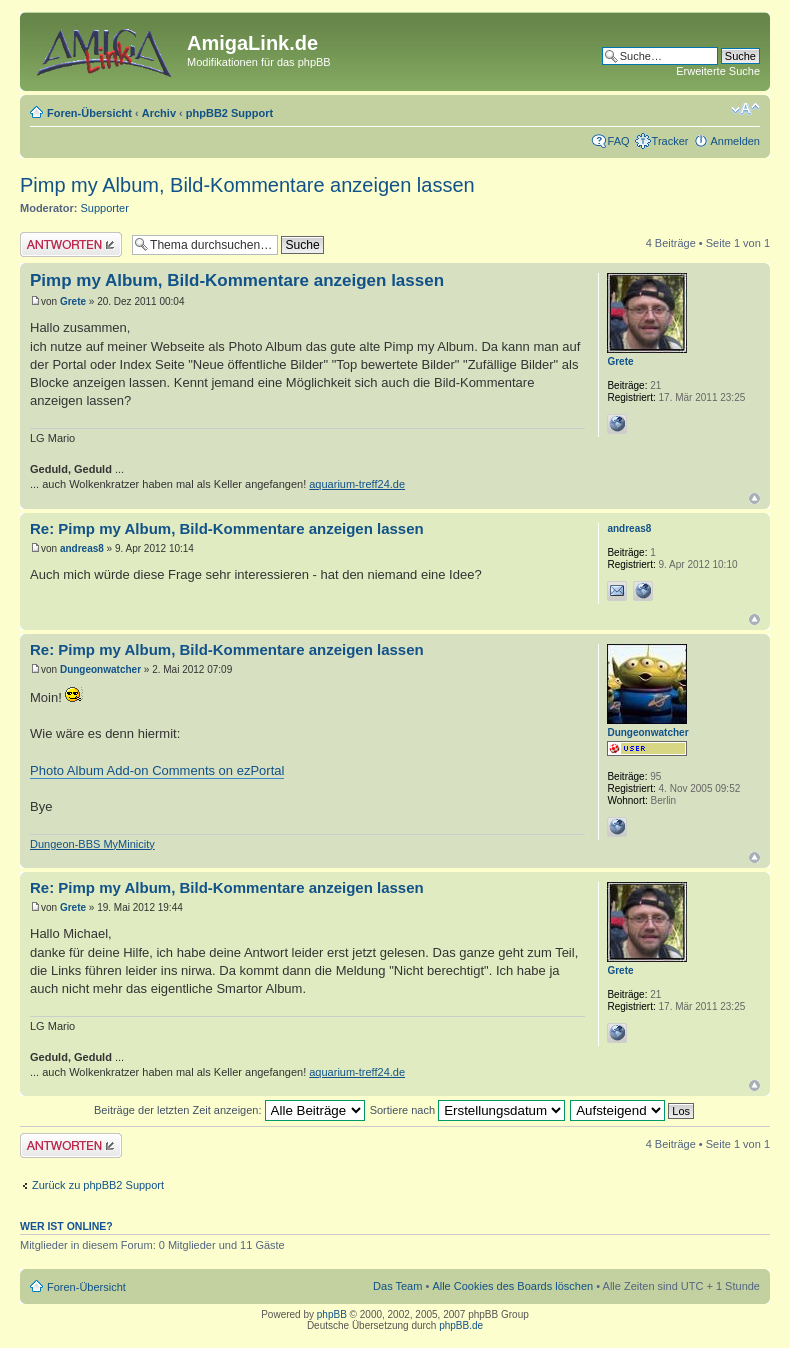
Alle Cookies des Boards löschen (512, 1286)
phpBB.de (461, 1325)
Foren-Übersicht (89, 113)
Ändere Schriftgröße (745, 109)
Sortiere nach (467, 1110)
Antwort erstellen (71, 244)
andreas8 (82, 548)
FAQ (619, 141)
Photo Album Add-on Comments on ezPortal (157, 770)
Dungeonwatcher (100, 669)
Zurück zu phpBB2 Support (98, 1185)
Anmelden (735, 141)
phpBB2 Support (229, 113)
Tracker (670, 141)
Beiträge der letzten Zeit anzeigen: (229, 1110)
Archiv (159, 113)
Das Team (397, 1286)
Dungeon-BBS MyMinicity (92, 844)
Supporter (105, 208)
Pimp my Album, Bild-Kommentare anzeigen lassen (247, 185)
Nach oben (754, 498)
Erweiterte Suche (718, 71)
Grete (73, 301)
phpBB (332, 1314)
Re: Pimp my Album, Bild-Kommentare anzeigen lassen (227, 528)
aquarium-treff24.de (357, 484)
